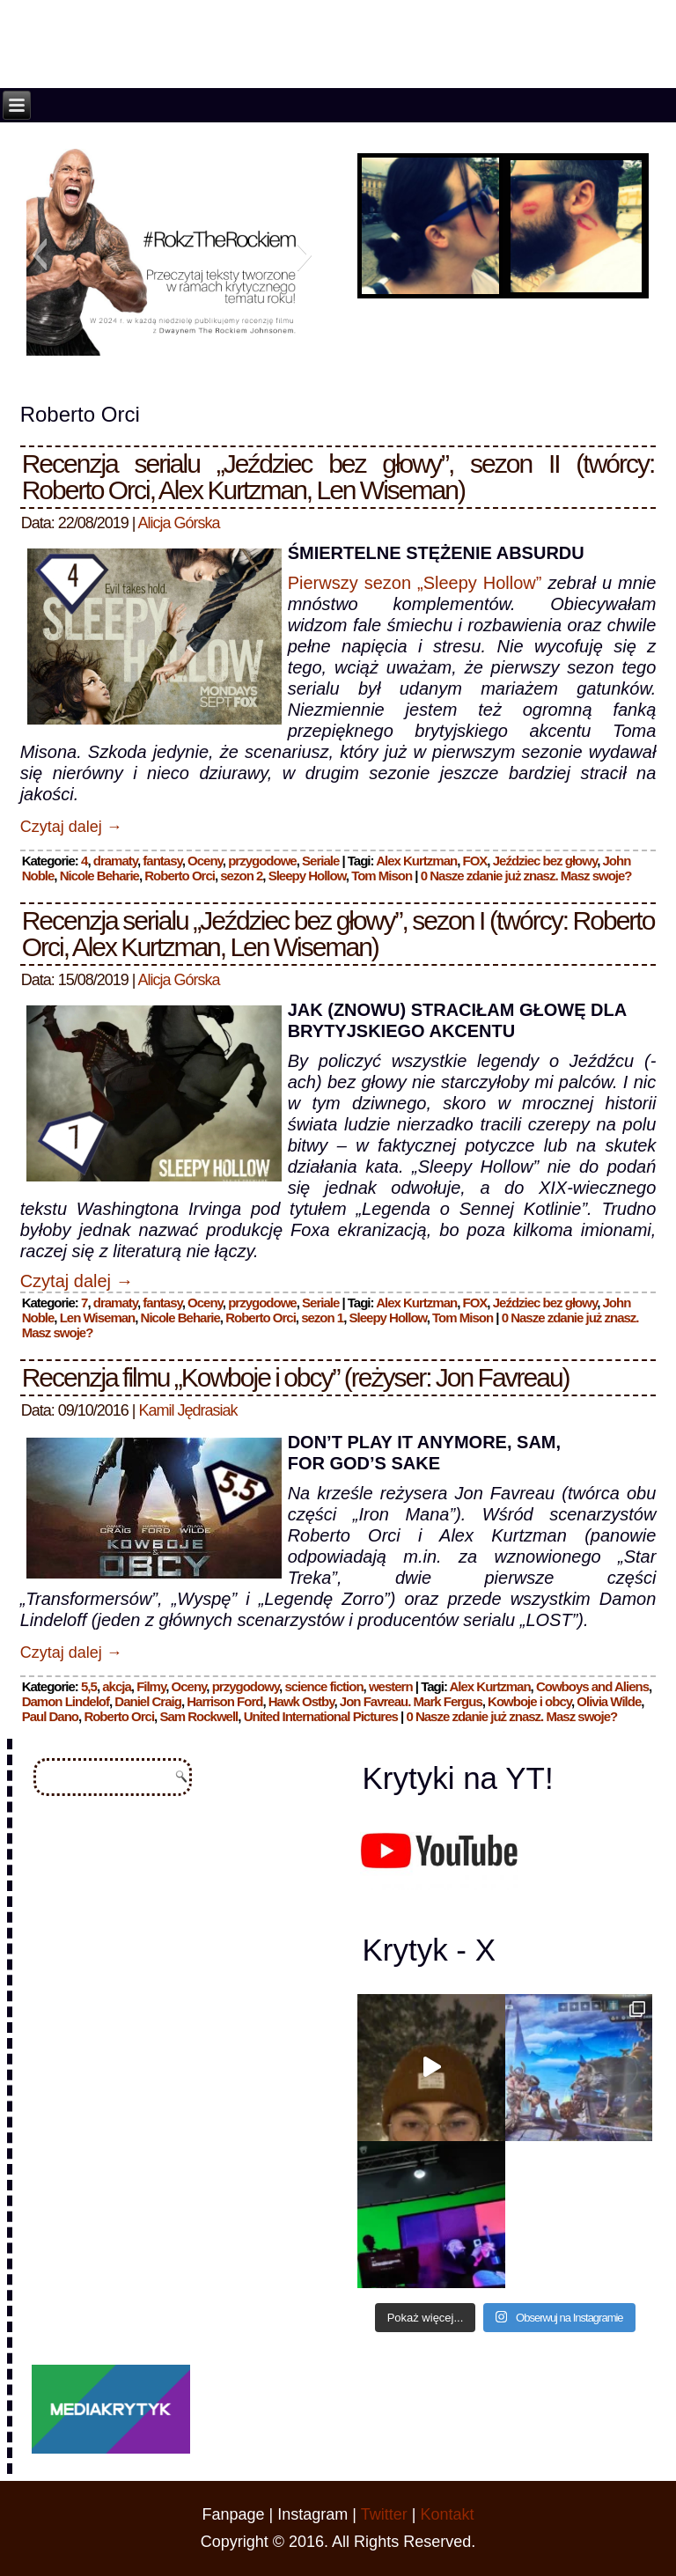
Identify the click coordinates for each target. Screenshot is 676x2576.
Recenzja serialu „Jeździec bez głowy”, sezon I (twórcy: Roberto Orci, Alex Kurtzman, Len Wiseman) (338, 933)
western (391, 1686)
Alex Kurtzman (416, 860)
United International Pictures (321, 1716)
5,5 (89, 1686)
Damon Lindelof (65, 1701)
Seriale (320, 860)
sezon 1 (322, 1317)
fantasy (162, 860)
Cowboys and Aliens (592, 1686)
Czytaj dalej (71, 826)
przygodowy (245, 1686)
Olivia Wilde (609, 1701)
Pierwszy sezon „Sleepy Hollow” (415, 582)
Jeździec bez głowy (545, 860)
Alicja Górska (179, 523)
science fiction (323, 1686)
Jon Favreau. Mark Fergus (411, 1701)
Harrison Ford (224, 1701)
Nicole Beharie (99, 875)
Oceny (205, 860)
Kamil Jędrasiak (188, 1410)
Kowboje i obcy (529, 1701)
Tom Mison (381, 875)
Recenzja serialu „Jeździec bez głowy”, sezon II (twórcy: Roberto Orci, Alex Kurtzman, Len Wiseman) (338, 476)
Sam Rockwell (198, 1716)
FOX (475, 860)
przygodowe (262, 860)
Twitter (384, 2514)
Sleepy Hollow (307, 875)
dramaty (115, 860)
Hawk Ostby (301, 1701)
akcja (116, 1686)
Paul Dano (50, 1716)
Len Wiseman (98, 1317)
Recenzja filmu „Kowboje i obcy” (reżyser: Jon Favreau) (295, 1377)
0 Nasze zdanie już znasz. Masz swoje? (526, 875)
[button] (39, 254)
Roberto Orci (179, 875)
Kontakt (447, 2514)
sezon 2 (241, 875)
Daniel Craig (147, 1701)
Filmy (150, 1686)
